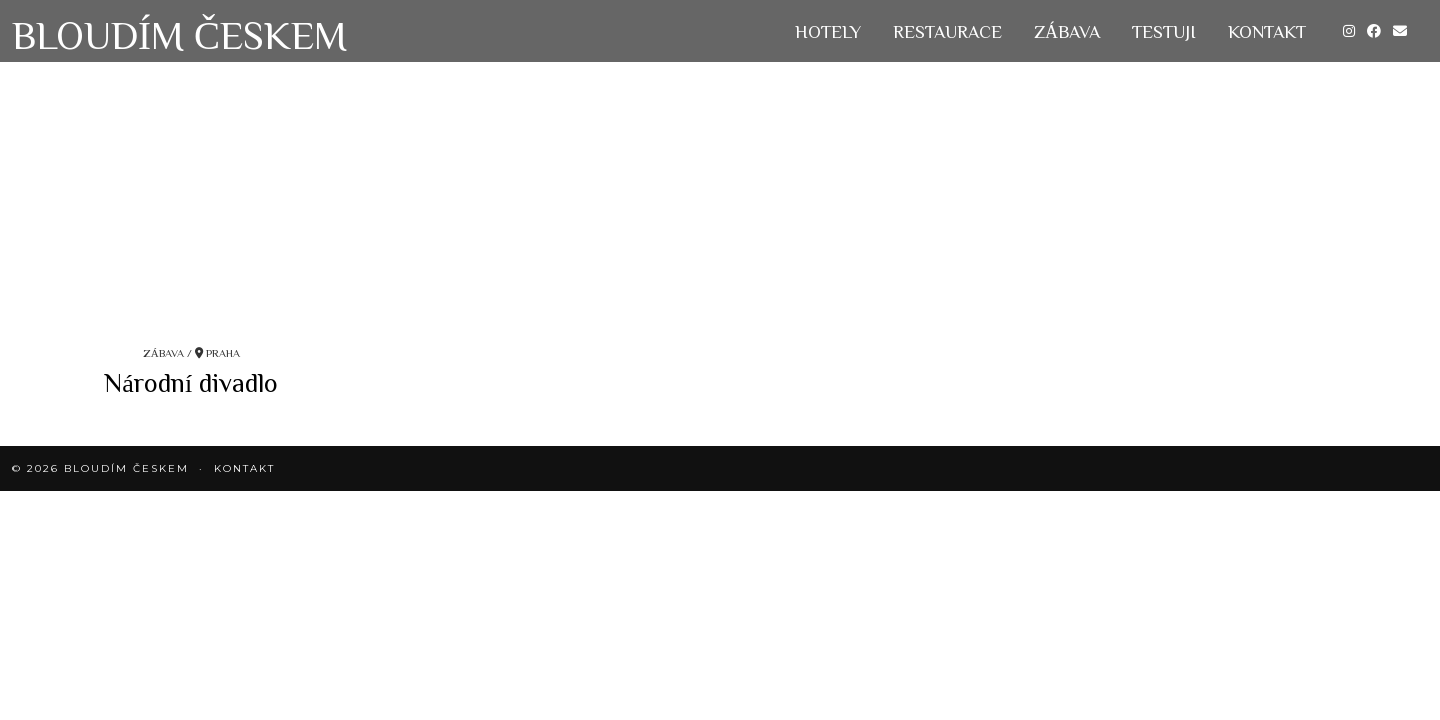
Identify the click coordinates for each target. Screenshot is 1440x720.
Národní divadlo (191, 382)
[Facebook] (1374, 31)
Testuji (1164, 31)
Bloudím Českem (179, 34)
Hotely (828, 31)
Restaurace (947, 31)
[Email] (1400, 31)
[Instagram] (1349, 31)
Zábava (1067, 31)
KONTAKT (1267, 31)
